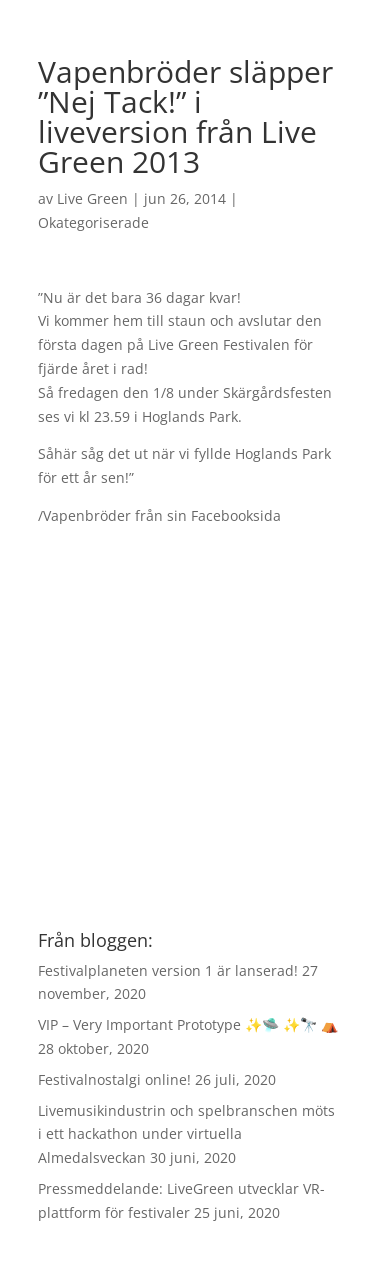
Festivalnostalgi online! (114, 1079)
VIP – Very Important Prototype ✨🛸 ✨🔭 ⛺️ (188, 1024)
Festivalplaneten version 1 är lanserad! (168, 970)
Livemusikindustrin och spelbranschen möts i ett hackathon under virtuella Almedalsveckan (186, 1134)
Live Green (92, 198)
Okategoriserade (93, 222)
